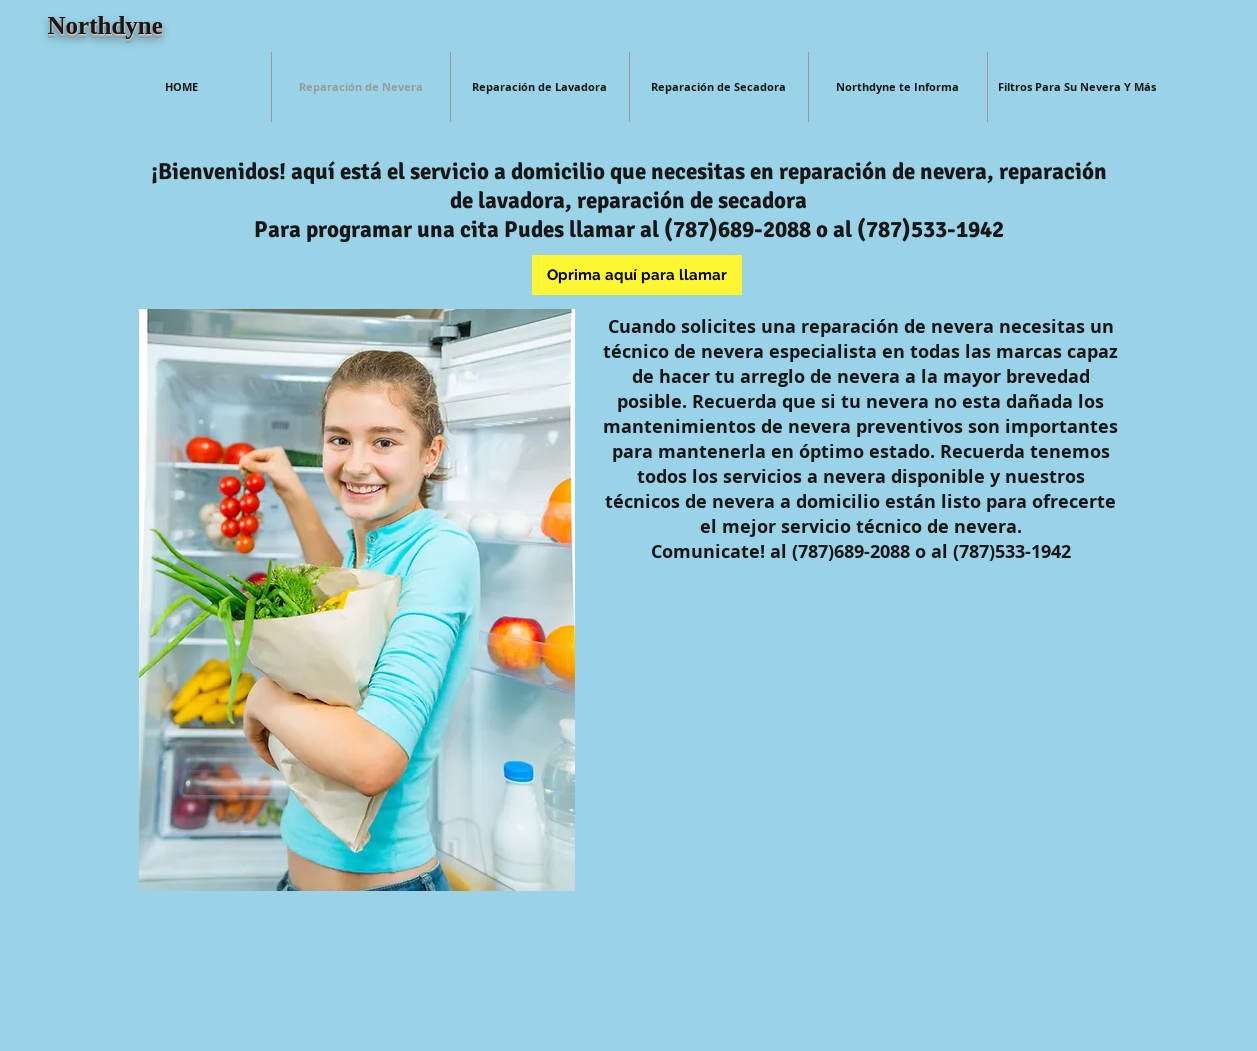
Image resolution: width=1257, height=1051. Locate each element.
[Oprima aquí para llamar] (637, 275)
